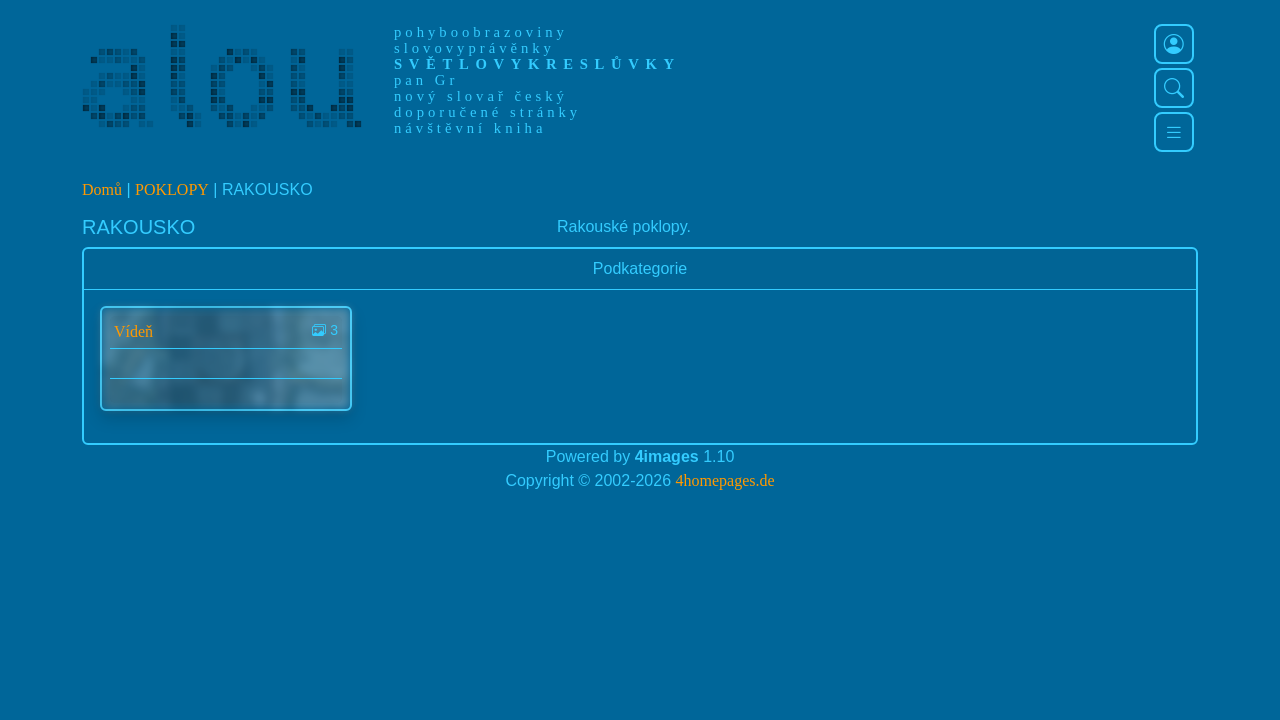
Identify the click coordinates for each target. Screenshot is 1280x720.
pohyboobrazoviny (481, 32)
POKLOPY (172, 189)
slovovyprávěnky (474, 48)
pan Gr (426, 80)
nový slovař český (481, 96)
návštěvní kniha (470, 128)
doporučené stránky (487, 112)
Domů (102, 189)
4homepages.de (725, 480)
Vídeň (133, 331)
